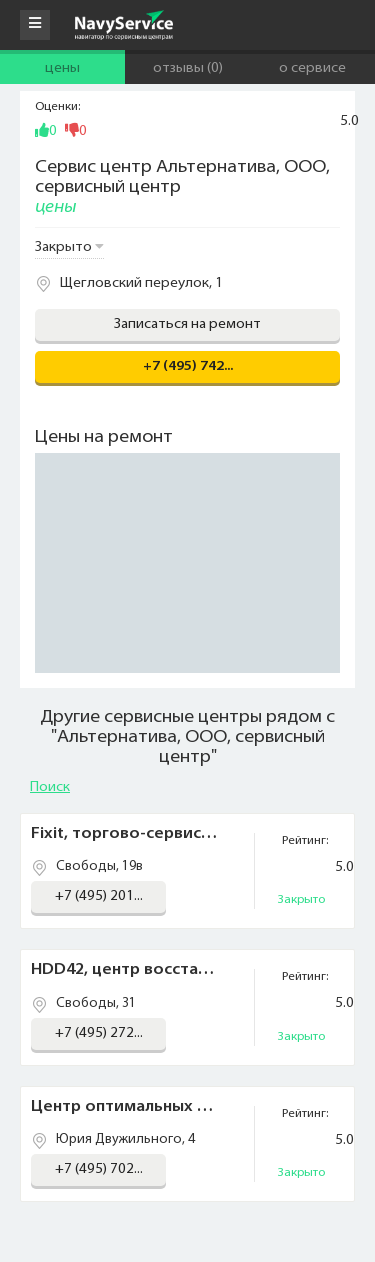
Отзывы (188, 68)
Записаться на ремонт (187, 324)
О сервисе (312, 68)
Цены (62, 68)
